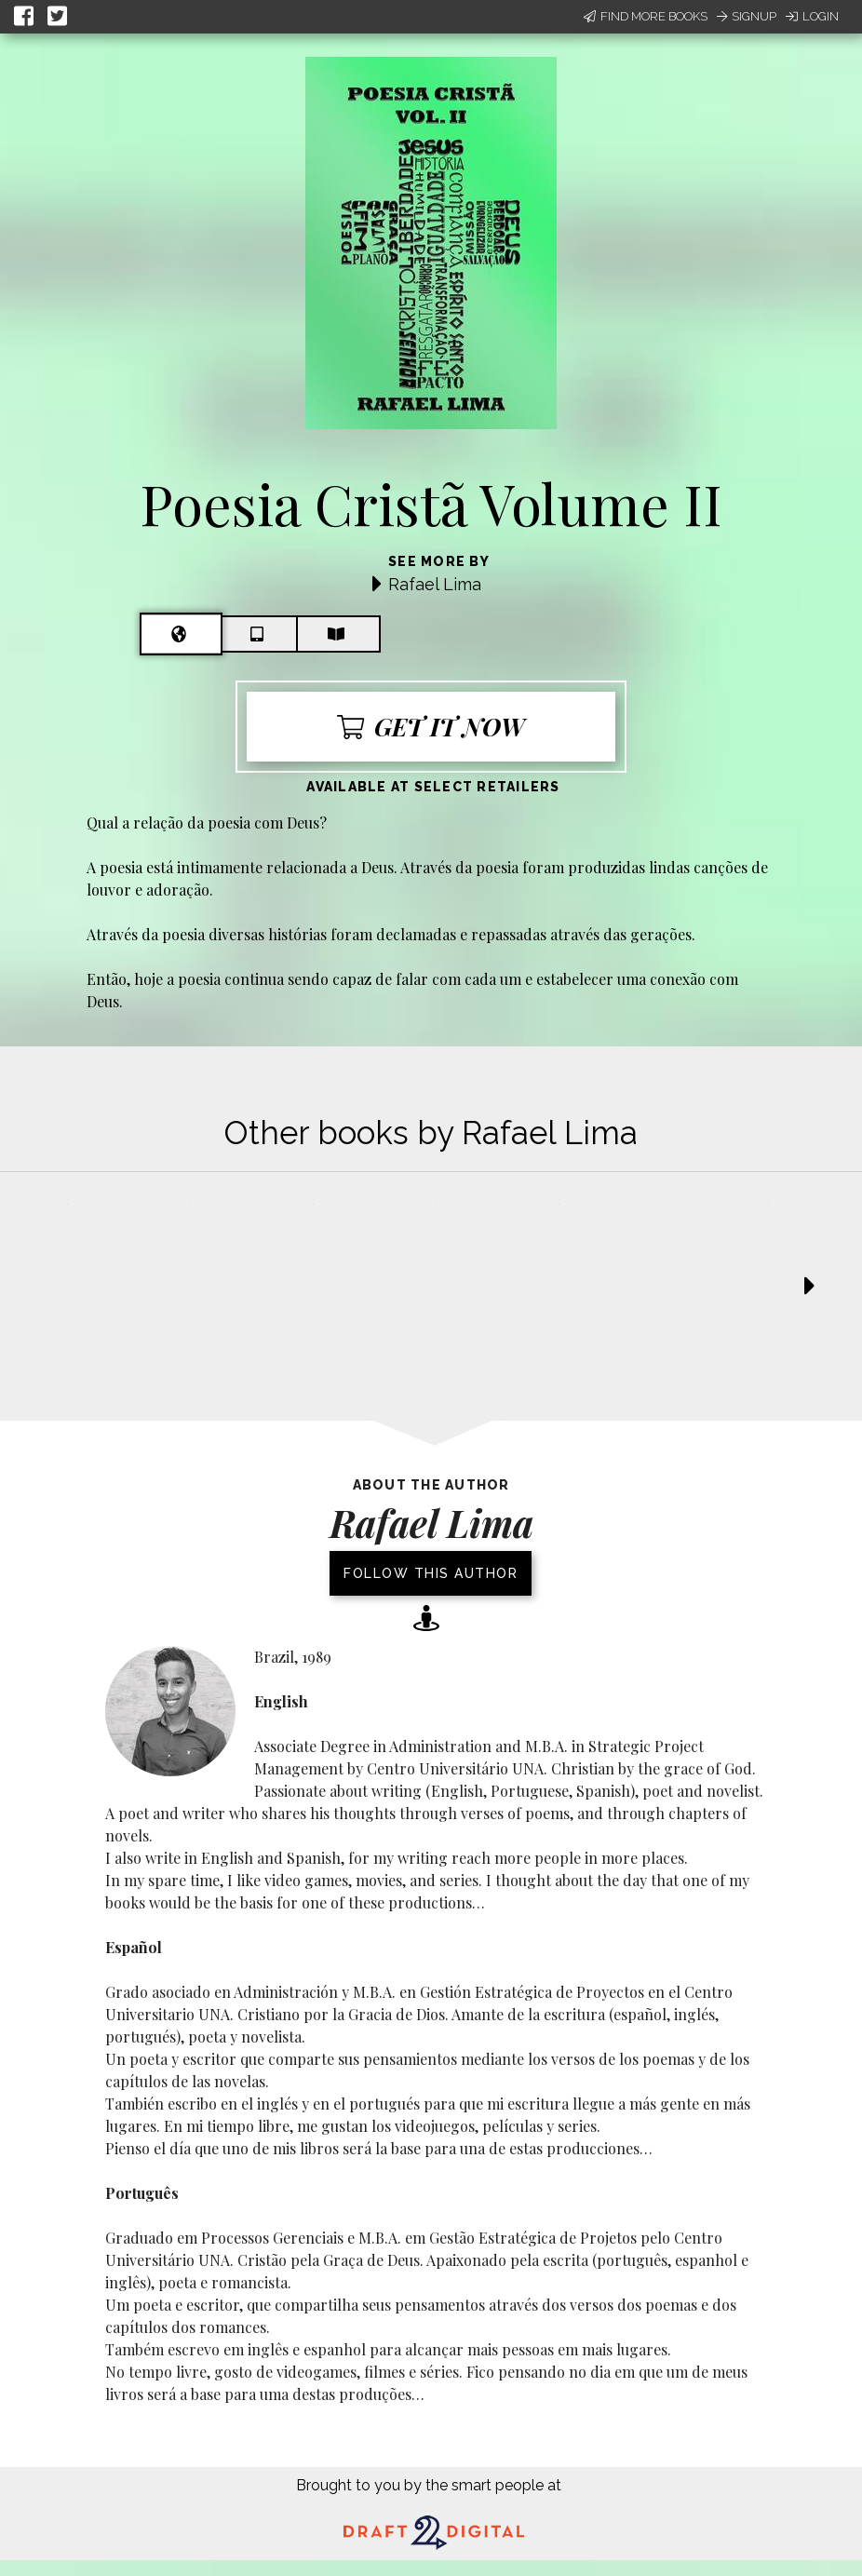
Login (812, 16)
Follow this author (430, 1573)
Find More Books (645, 16)
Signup (746, 16)
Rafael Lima (434, 584)
